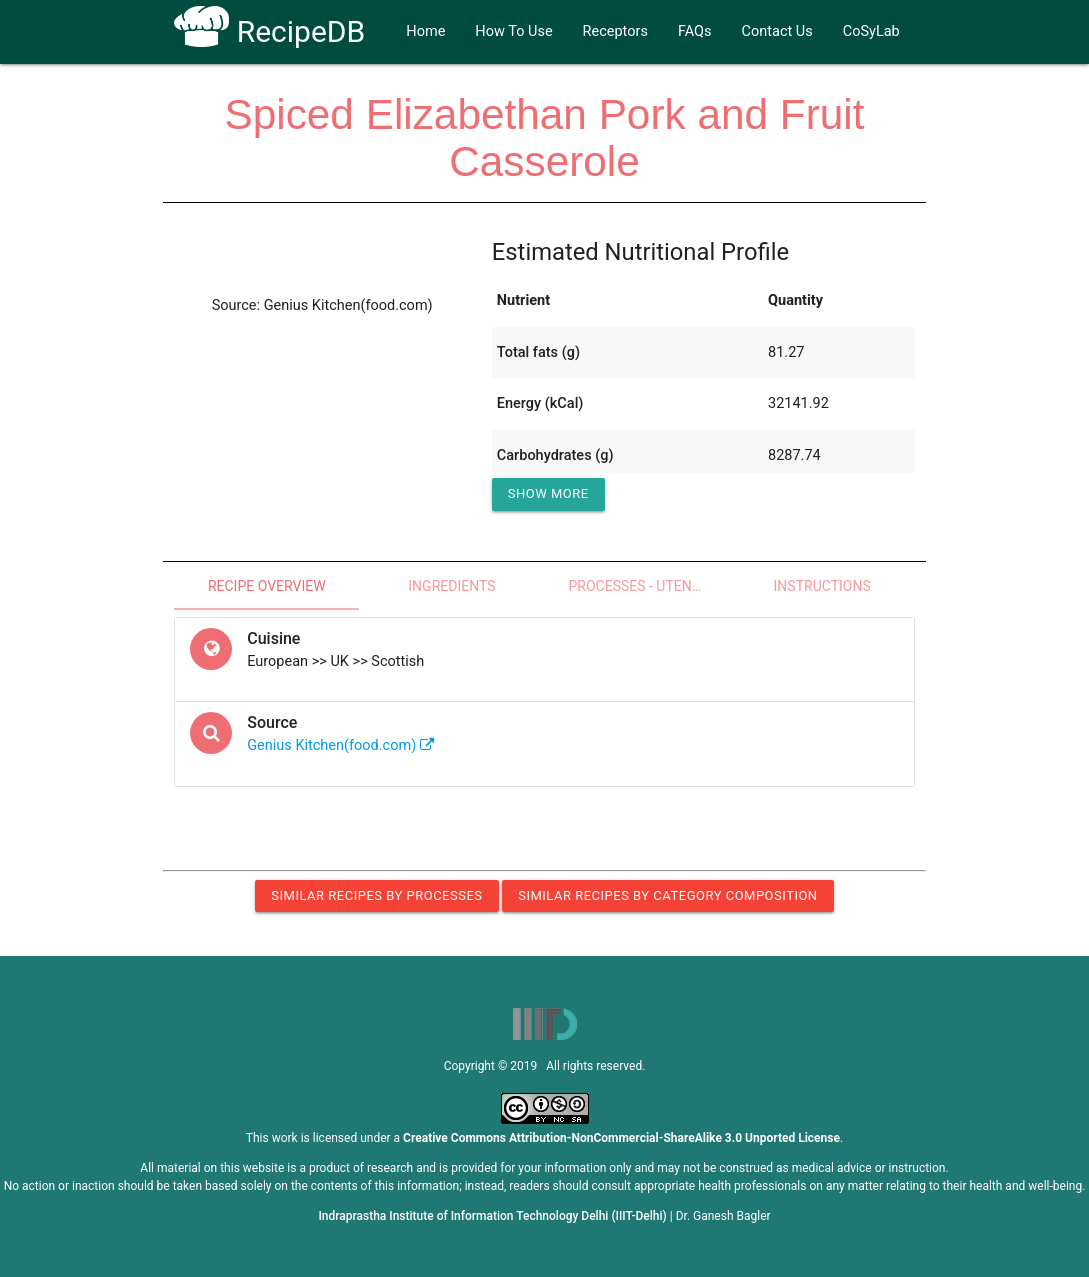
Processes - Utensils (643, 586)
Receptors (615, 31)
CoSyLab (871, 31)
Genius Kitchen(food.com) (341, 745)
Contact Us (777, 31)
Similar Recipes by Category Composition (667, 895)
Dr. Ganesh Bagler (723, 1216)
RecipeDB (269, 31)
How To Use (513, 31)
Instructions (822, 586)
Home (425, 31)
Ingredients (451, 586)
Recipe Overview (267, 586)
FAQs (695, 31)
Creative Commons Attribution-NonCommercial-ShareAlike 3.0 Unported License (621, 1138)
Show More (548, 493)
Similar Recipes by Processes (376, 895)
